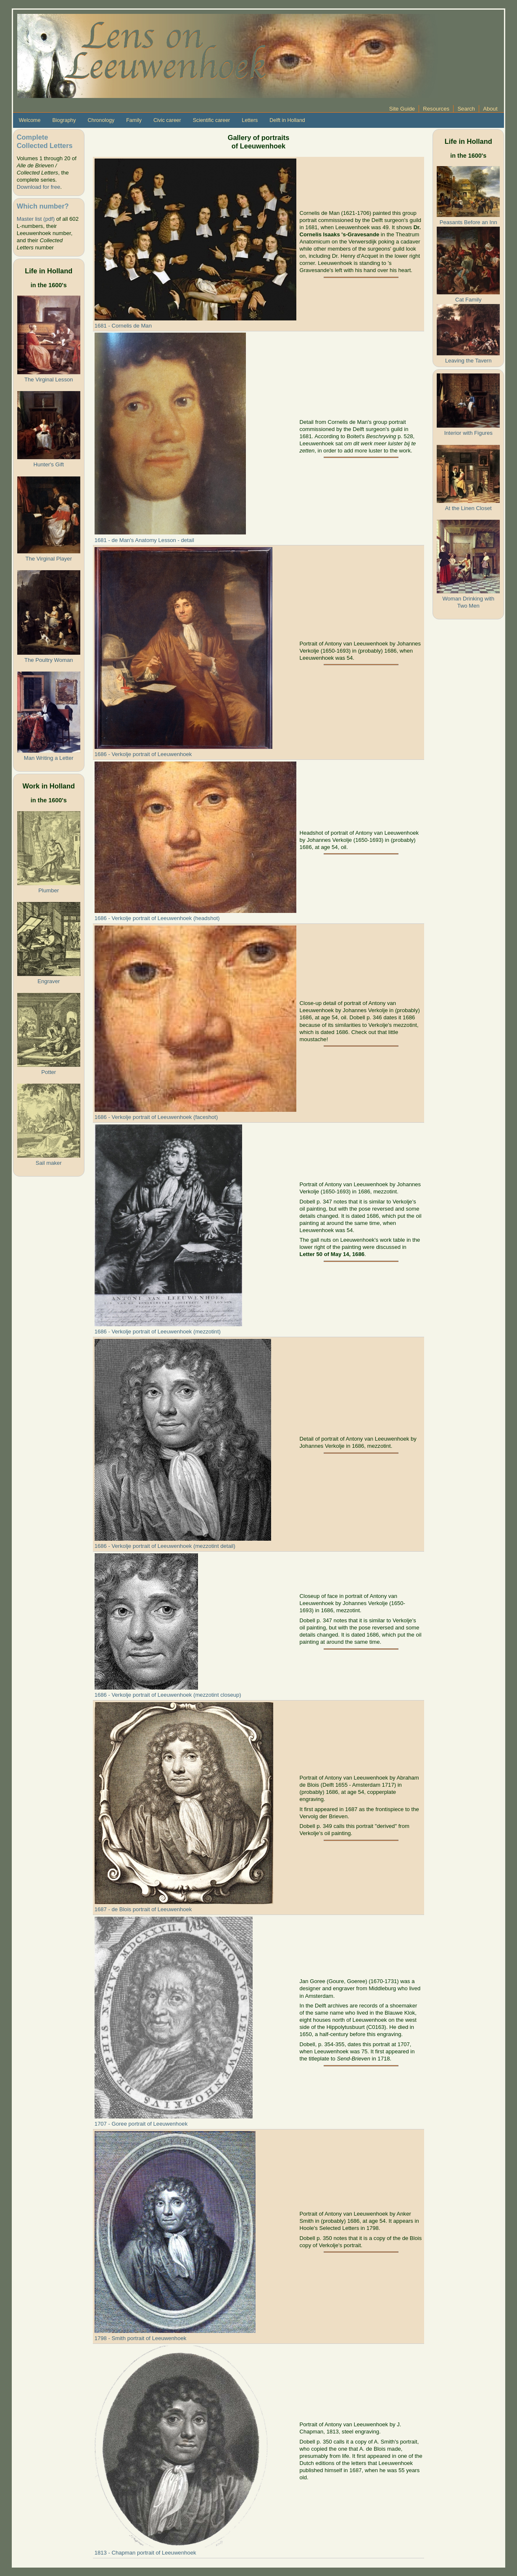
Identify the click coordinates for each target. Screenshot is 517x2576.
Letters (250, 120)
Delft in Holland (287, 120)
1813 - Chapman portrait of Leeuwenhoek (145, 2553)
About (490, 109)
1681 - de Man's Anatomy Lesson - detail (144, 540)
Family (134, 120)
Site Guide (402, 109)
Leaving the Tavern (468, 360)
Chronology (101, 120)
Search (466, 109)
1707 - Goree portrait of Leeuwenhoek (141, 2124)
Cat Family (468, 299)
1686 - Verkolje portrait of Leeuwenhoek (143, 754)
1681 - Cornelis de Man (123, 326)
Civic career (167, 120)
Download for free (38, 187)
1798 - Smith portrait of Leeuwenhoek (141, 2338)
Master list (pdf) (36, 219)
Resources (436, 109)
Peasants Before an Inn (468, 222)
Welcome (30, 120)
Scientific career (211, 120)
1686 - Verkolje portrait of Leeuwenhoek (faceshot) (156, 1117)
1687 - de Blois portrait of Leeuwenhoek (143, 1909)
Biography (64, 120)
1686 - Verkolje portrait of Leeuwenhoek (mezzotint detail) (165, 1546)
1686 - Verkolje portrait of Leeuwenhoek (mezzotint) (158, 1331)
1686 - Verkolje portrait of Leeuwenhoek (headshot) (157, 918)
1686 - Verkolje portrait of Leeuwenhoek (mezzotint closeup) (168, 1695)
